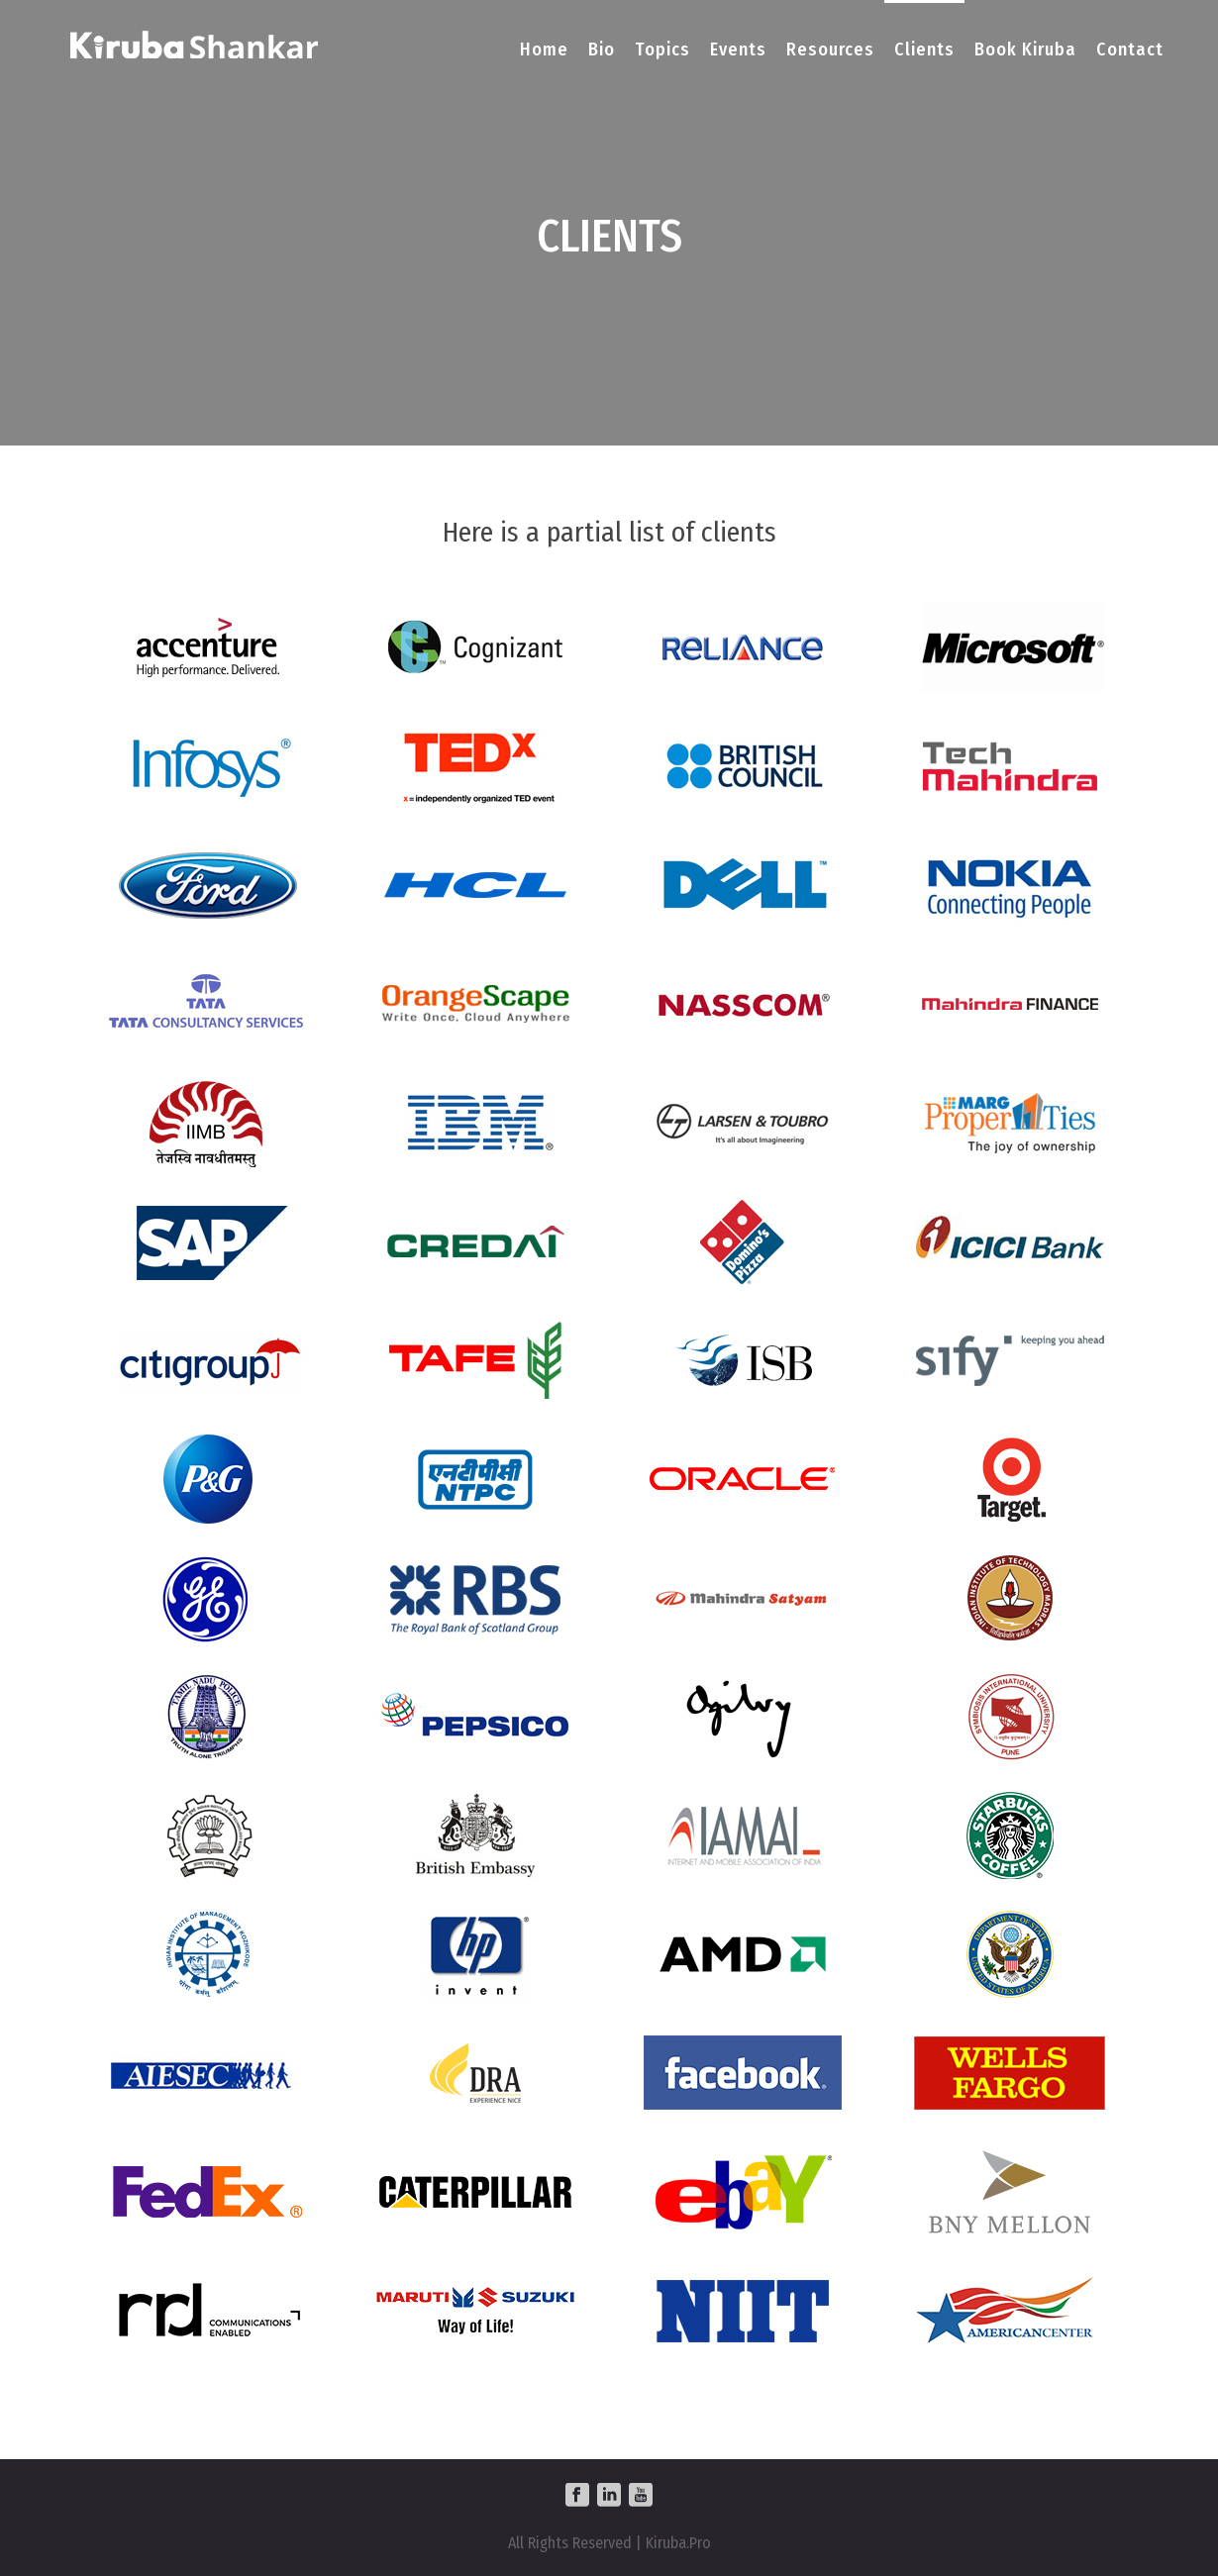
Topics (662, 49)
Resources (830, 49)
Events (738, 49)
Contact (1130, 49)
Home (544, 49)
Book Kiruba (1025, 49)
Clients (924, 49)
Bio (601, 49)
